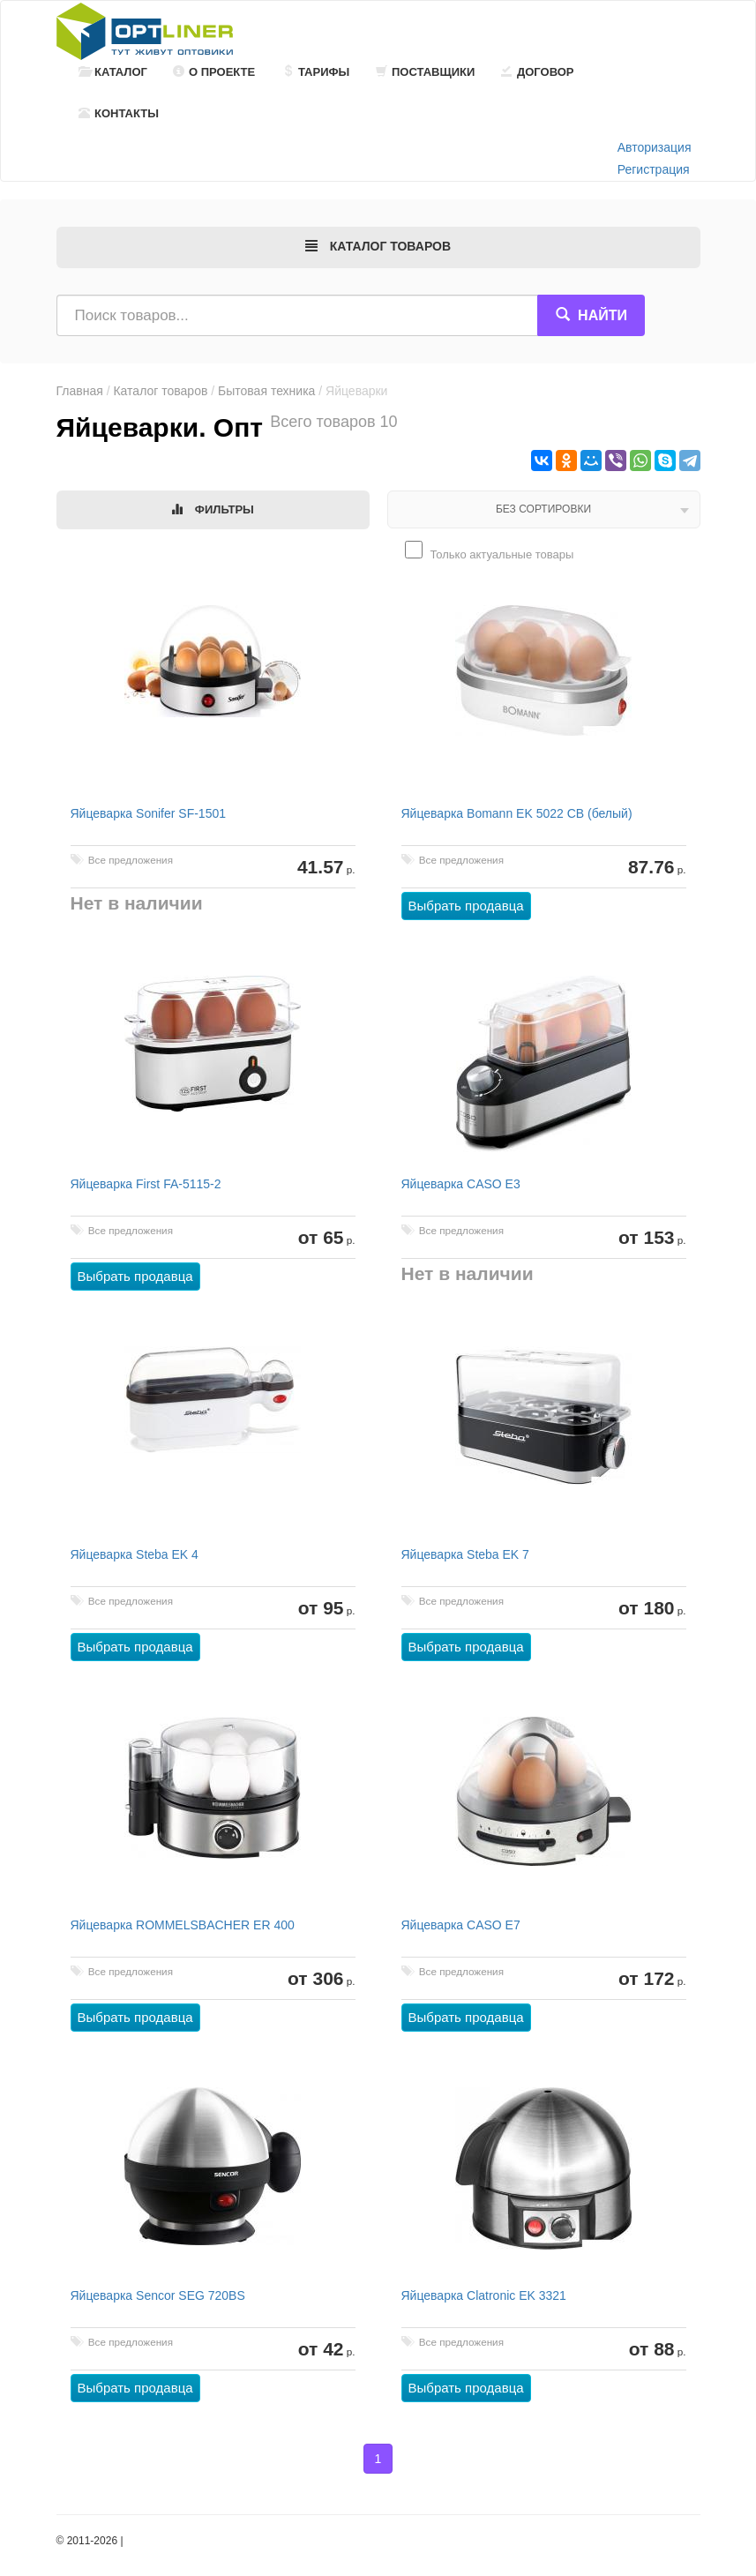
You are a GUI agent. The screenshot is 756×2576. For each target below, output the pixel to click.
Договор (537, 72)
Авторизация (655, 147)
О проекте (214, 72)
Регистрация (654, 169)
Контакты (119, 113)
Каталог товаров (160, 391)
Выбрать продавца (466, 905)
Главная (79, 391)
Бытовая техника (266, 391)
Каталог (113, 72)
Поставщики (425, 72)
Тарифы (315, 72)
